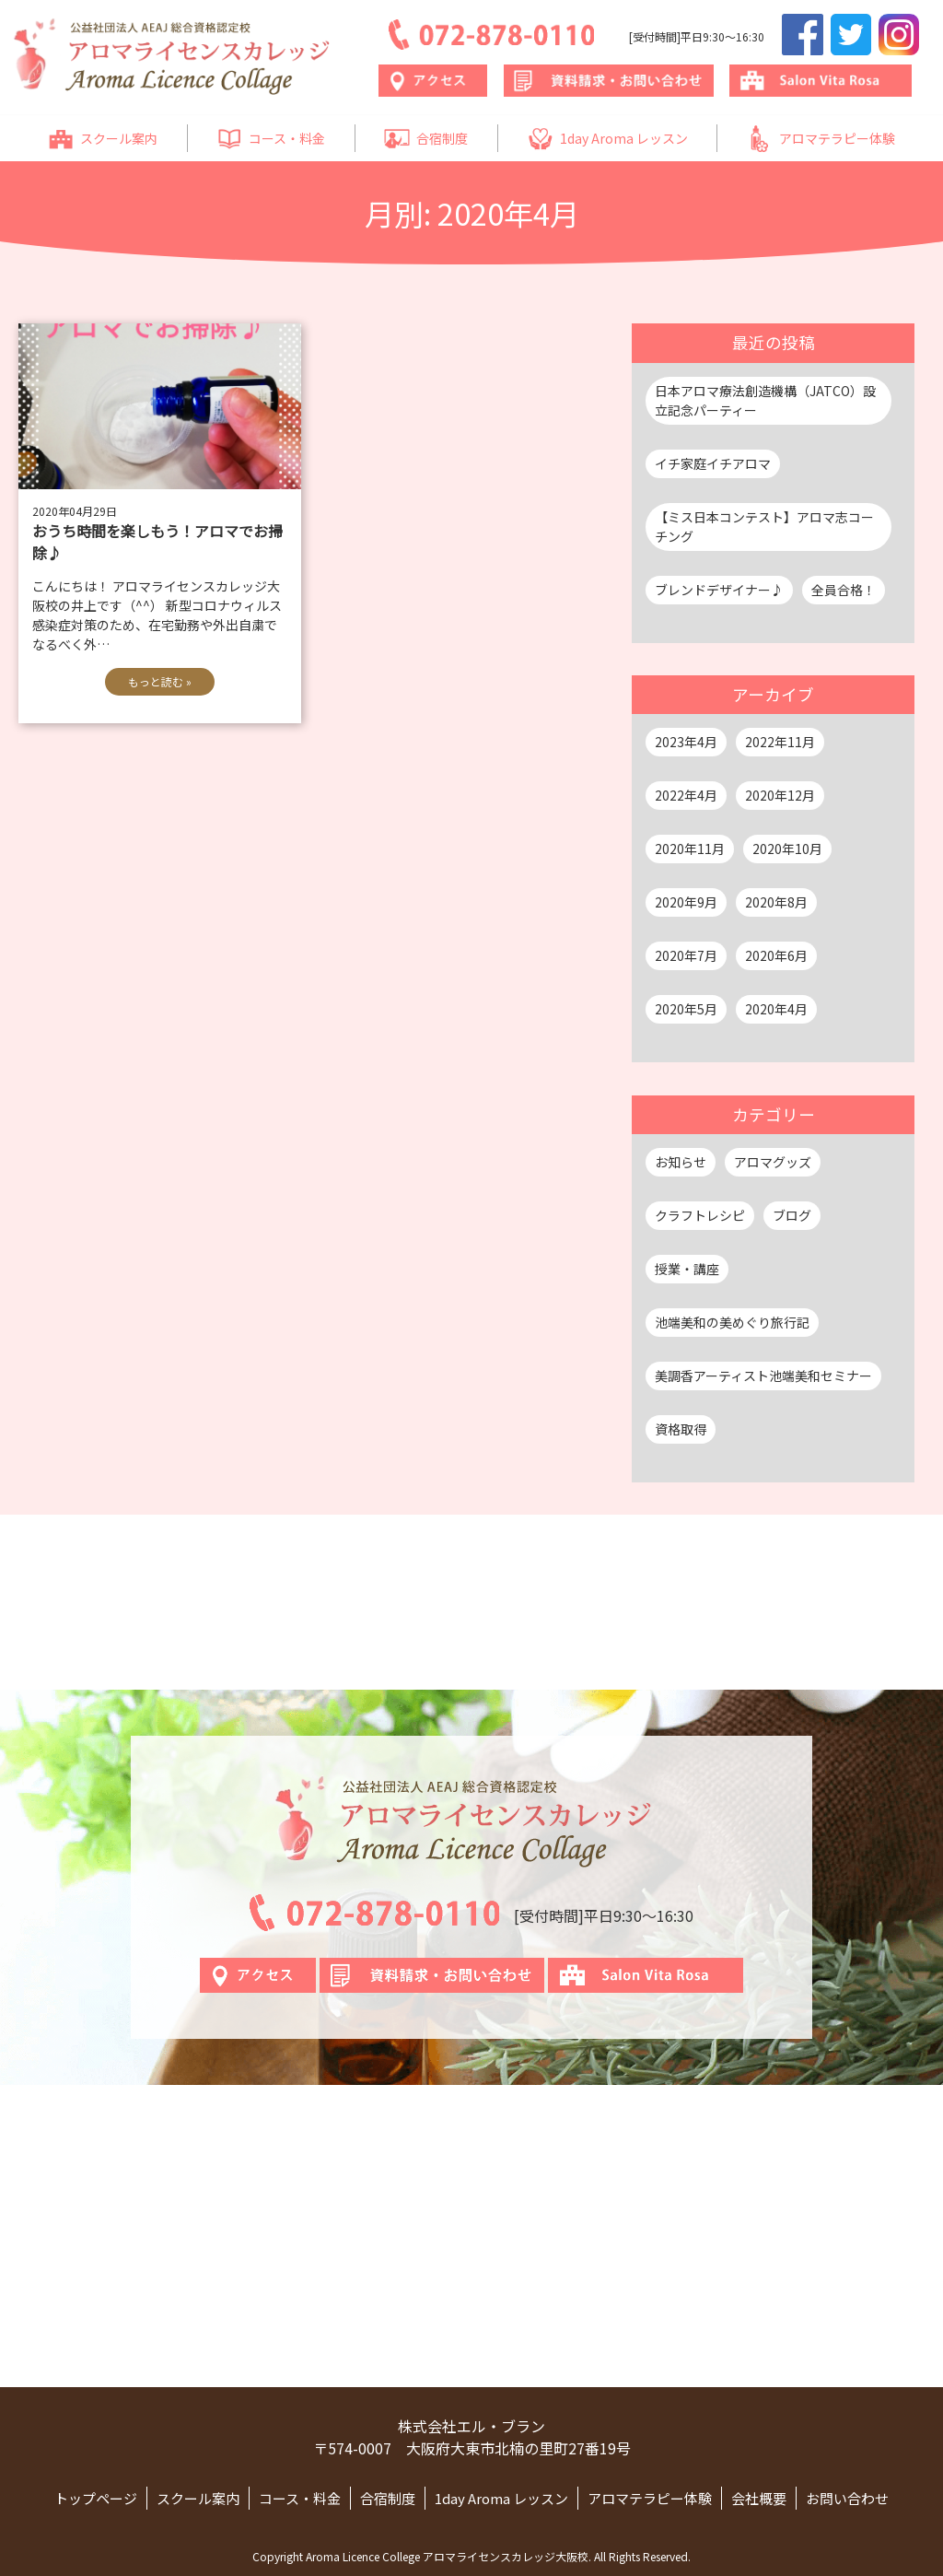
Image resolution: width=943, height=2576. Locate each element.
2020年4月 (776, 1009)
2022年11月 (780, 741)
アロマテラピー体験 (821, 138)
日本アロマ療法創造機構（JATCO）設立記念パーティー (765, 400)
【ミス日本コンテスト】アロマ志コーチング (764, 526)
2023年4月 (686, 741)
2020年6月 (776, 955)
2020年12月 (780, 795)
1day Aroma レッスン (608, 138)
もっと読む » (160, 681)
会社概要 (758, 2498)
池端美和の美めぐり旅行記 (732, 1322)
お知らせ (680, 1162)
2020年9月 (686, 902)
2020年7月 (686, 955)
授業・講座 (687, 1268)
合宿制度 (426, 138)
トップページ (95, 2498)
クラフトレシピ (700, 1215)
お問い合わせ (847, 2498)
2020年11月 (690, 848)
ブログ (792, 1215)
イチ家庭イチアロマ (713, 463)
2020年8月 (776, 902)
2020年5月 (686, 1009)
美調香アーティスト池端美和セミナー (763, 1375)
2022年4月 (686, 795)
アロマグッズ (772, 1162)
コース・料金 (270, 138)
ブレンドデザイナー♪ (719, 589)
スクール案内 (102, 138)
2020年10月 (787, 848)
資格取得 (680, 1429)
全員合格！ (843, 589)
